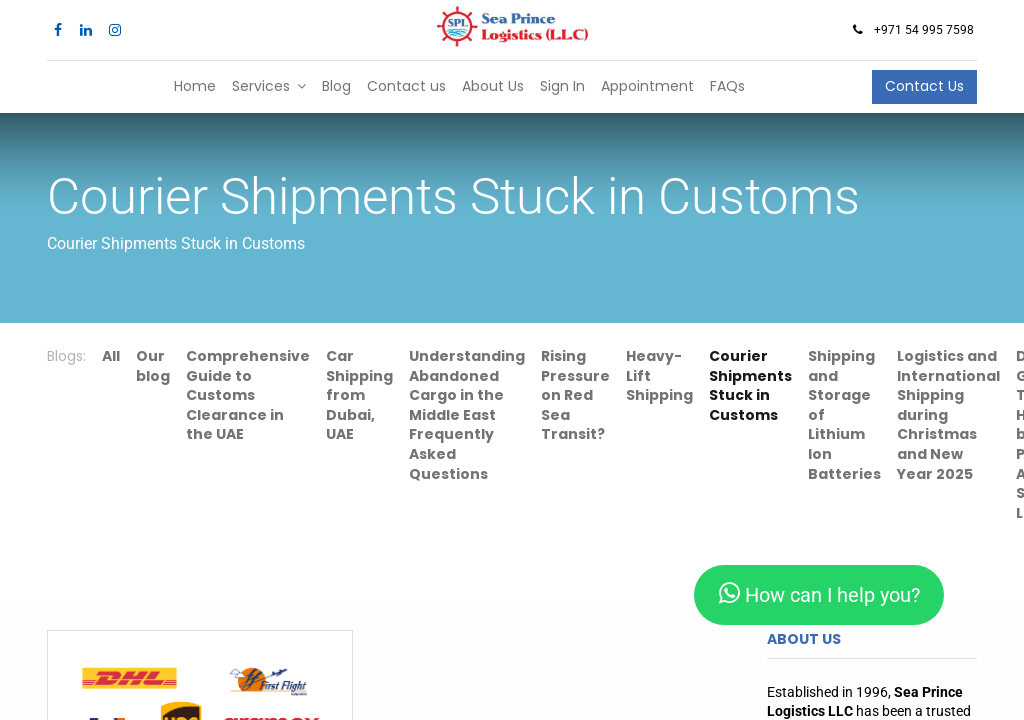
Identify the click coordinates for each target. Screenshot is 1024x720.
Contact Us (924, 86)
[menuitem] (195, 87)
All (111, 356)
